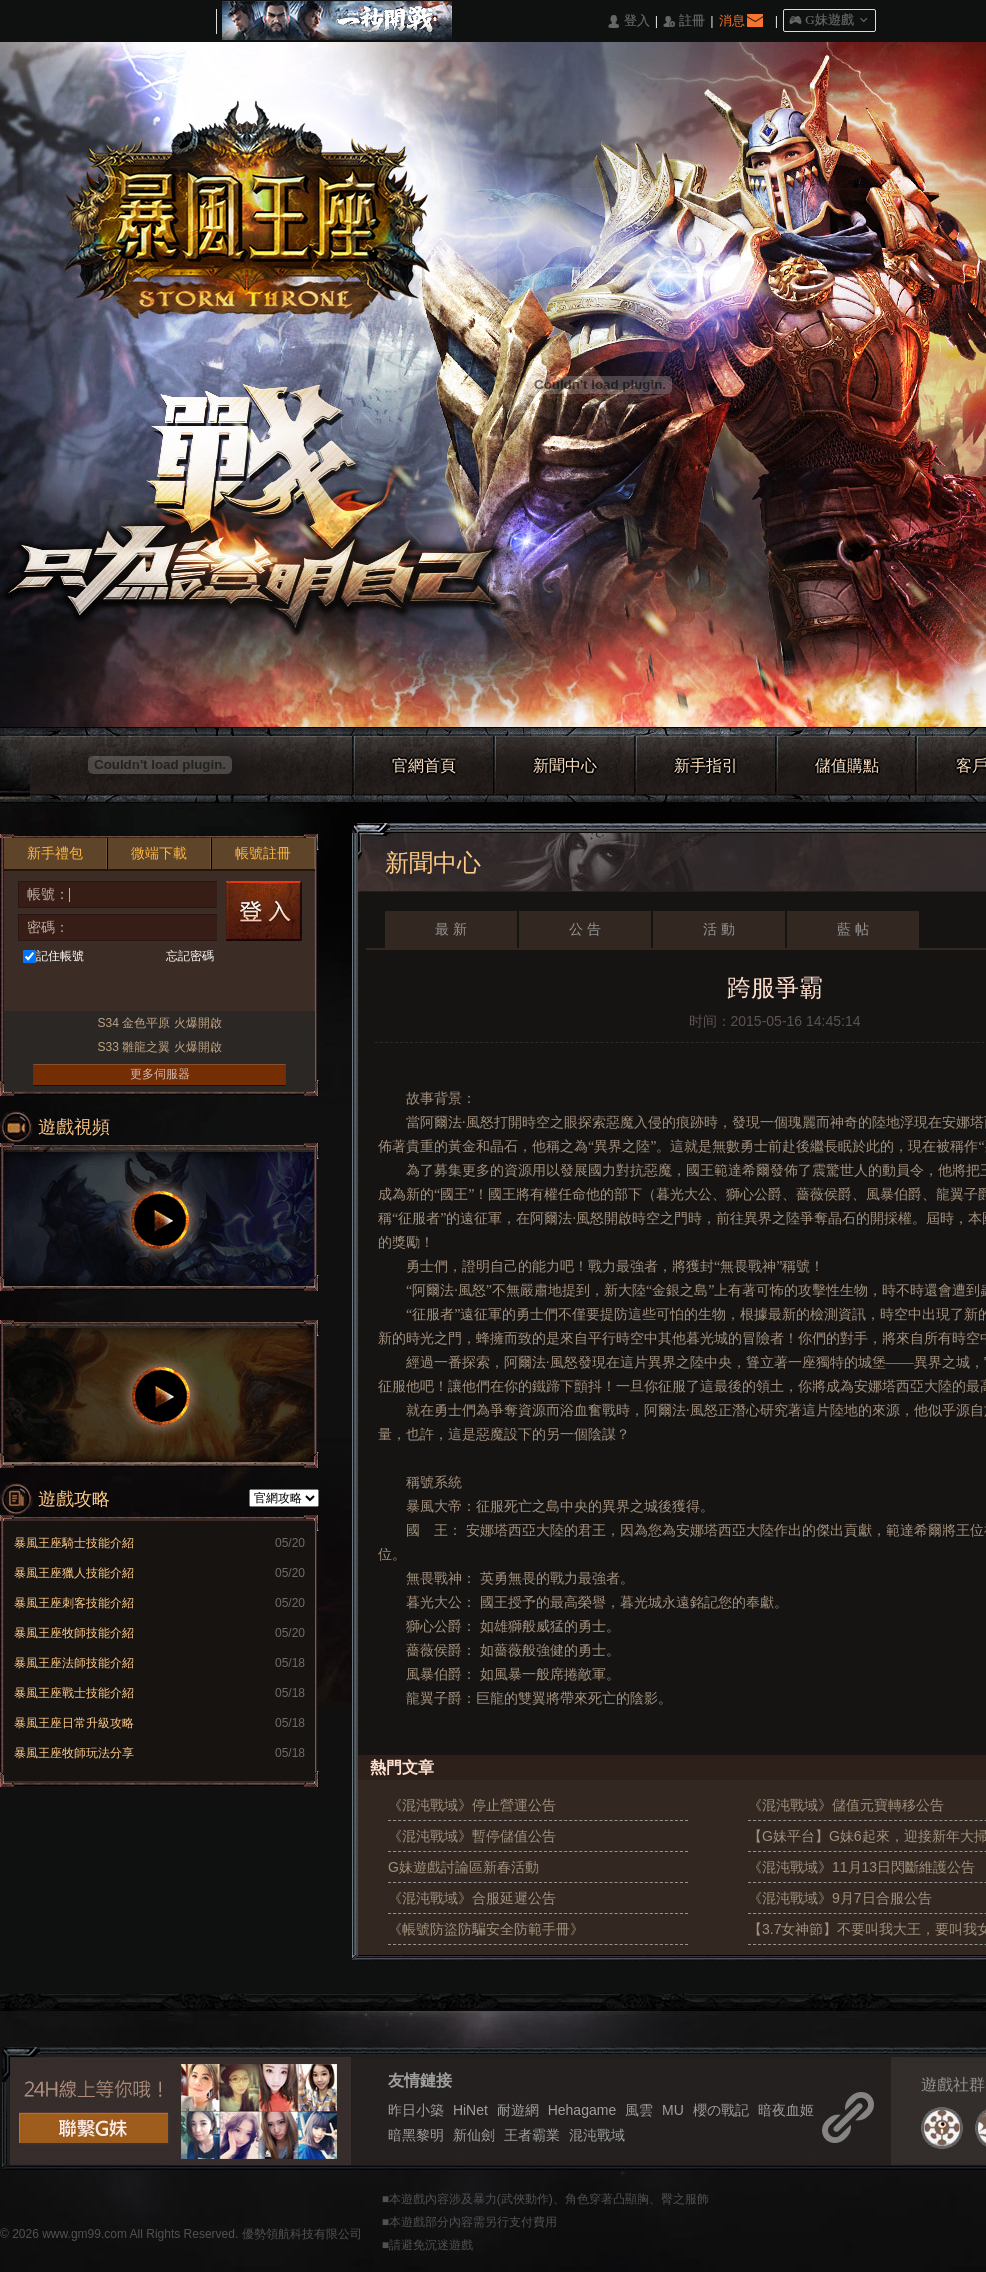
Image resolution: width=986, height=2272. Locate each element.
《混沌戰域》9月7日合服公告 (840, 1898)
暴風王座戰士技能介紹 (74, 1693)
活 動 (719, 929)
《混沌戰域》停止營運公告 (472, 1805)
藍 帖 (853, 929)
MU (673, 2110)
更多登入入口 (267, 990)
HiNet (470, 2110)
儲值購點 (847, 765)
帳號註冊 (263, 853)
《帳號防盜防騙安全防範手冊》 (486, 1929)
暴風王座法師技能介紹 (74, 1663)
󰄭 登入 (628, 21)
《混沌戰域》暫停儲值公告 (472, 1836)
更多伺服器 (160, 1074)
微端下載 (159, 853)
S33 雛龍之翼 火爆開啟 (159, 1047)
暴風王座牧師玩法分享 (74, 1753)
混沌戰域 (597, 2135)
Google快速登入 (193, 990)
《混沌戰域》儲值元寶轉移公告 (846, 1805)
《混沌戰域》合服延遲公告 (472, 1898)
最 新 (451, 929)
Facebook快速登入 (45, 990)
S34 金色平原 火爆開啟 (159, 1023)
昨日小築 (416, 2110)
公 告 (585, 929)
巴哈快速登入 (82, 990)
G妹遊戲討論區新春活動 (463, 1867)
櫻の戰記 (721, 2110)
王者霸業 (532, 2135)
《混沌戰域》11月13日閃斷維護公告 (861, 1867)
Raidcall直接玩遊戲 (230, 990)
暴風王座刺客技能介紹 (74, 1603)
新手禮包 (55, 853)
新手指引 (706, 765)
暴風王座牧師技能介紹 (74, 1633)
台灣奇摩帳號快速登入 (119, 990)
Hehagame (582, 2110)
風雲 (639, 2110)
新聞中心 (565, 765)
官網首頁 (424, 765)
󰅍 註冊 (684, 21)
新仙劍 (474, 2135)
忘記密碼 (190, 956)
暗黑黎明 (416, 2135)
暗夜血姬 (786, 2110)
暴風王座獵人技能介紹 (74, 1573)
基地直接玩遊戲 (156, 990)
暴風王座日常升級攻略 (74, 1723)
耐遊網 (518, 2110)
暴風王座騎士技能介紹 (74, 1543)
